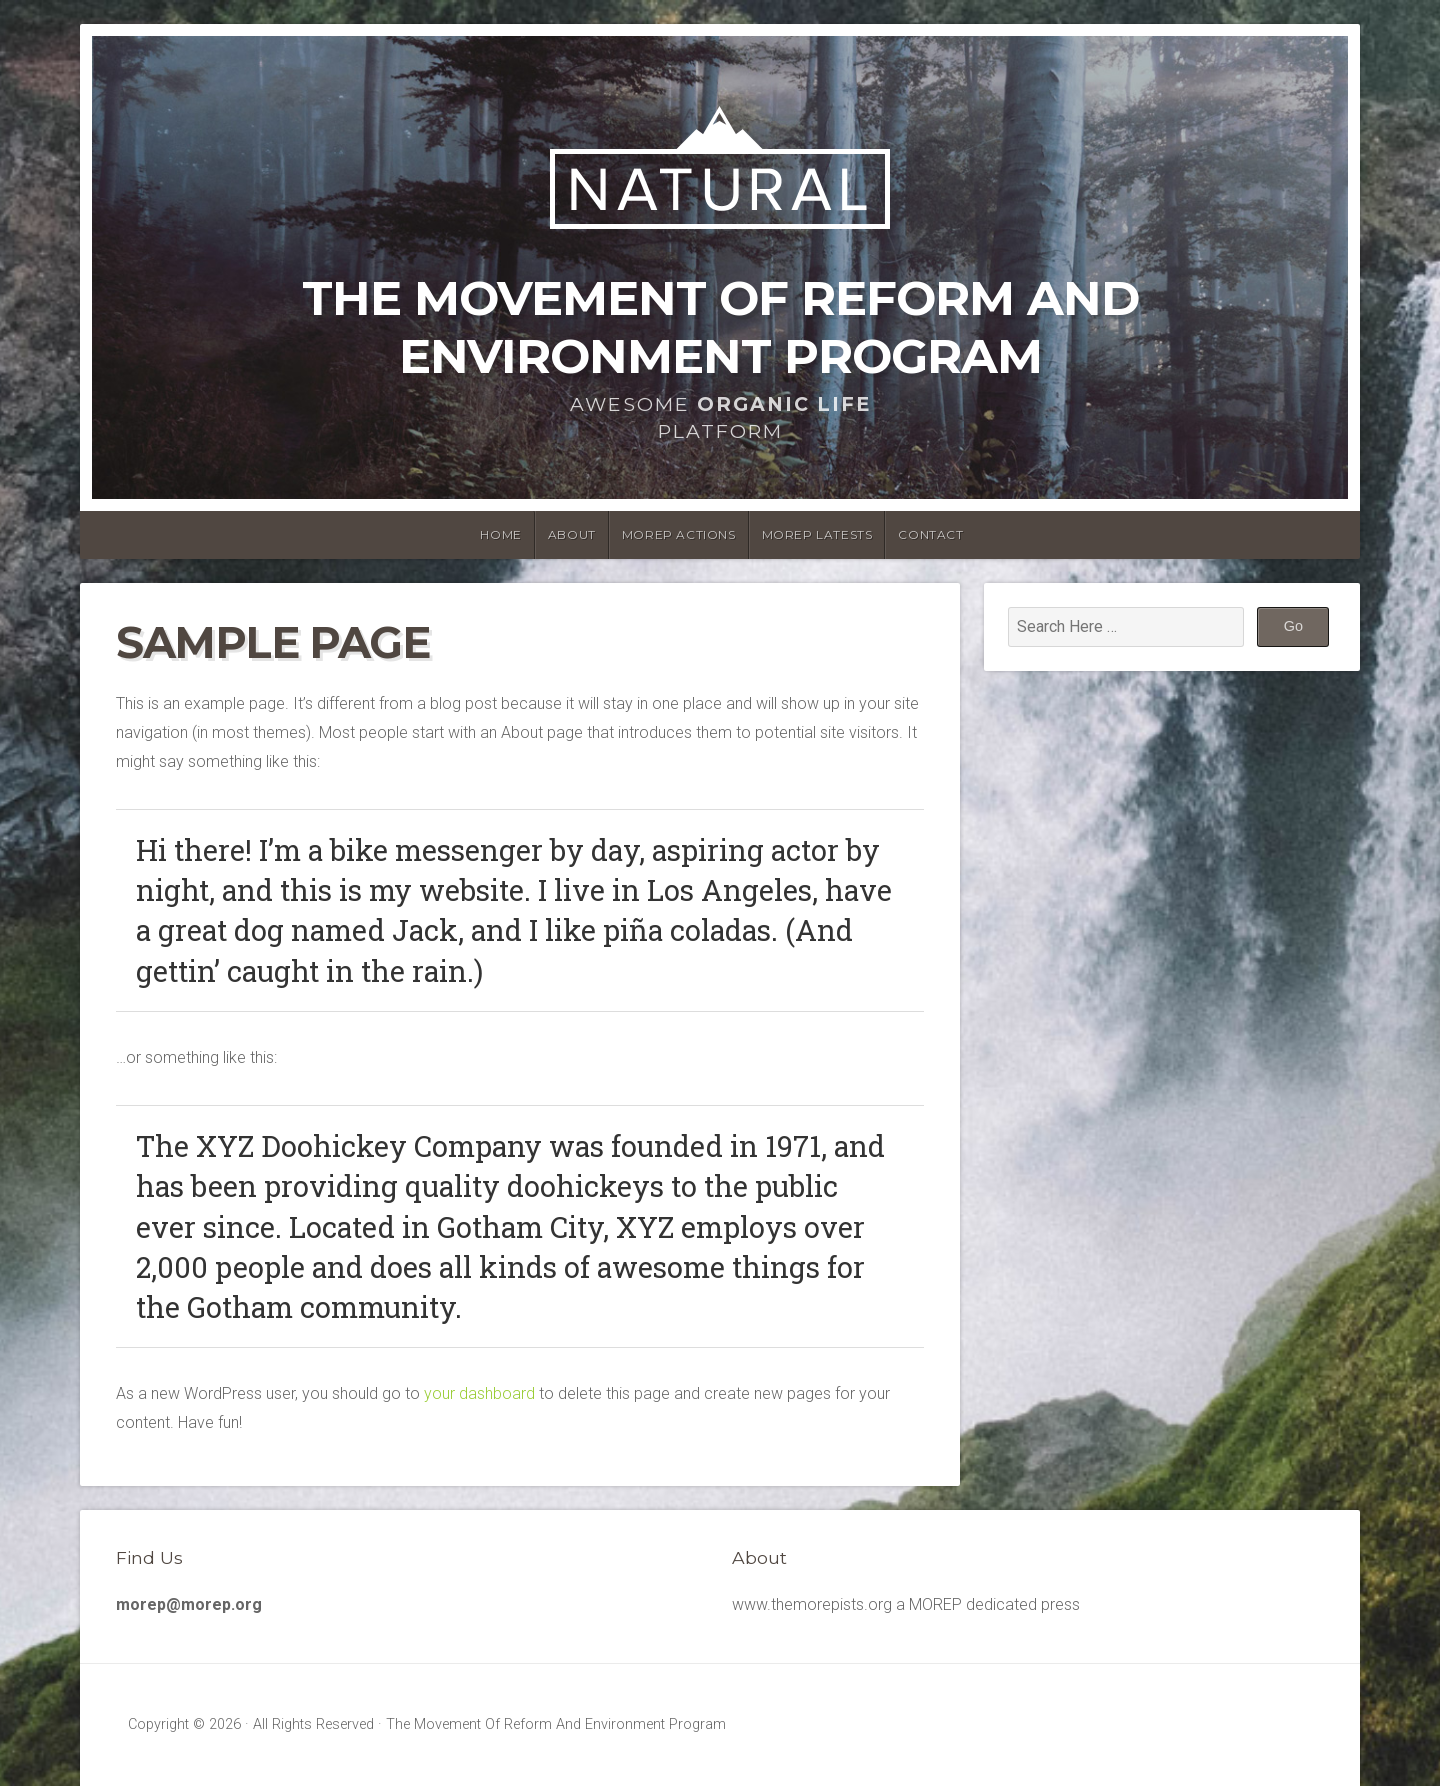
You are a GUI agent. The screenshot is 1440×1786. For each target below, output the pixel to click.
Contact (930, 534)
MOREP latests (817, 534)
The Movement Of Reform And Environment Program (720, 327)
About (572, 534)
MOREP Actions (679, 534)
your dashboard (479, 1393)
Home (500, 534)
